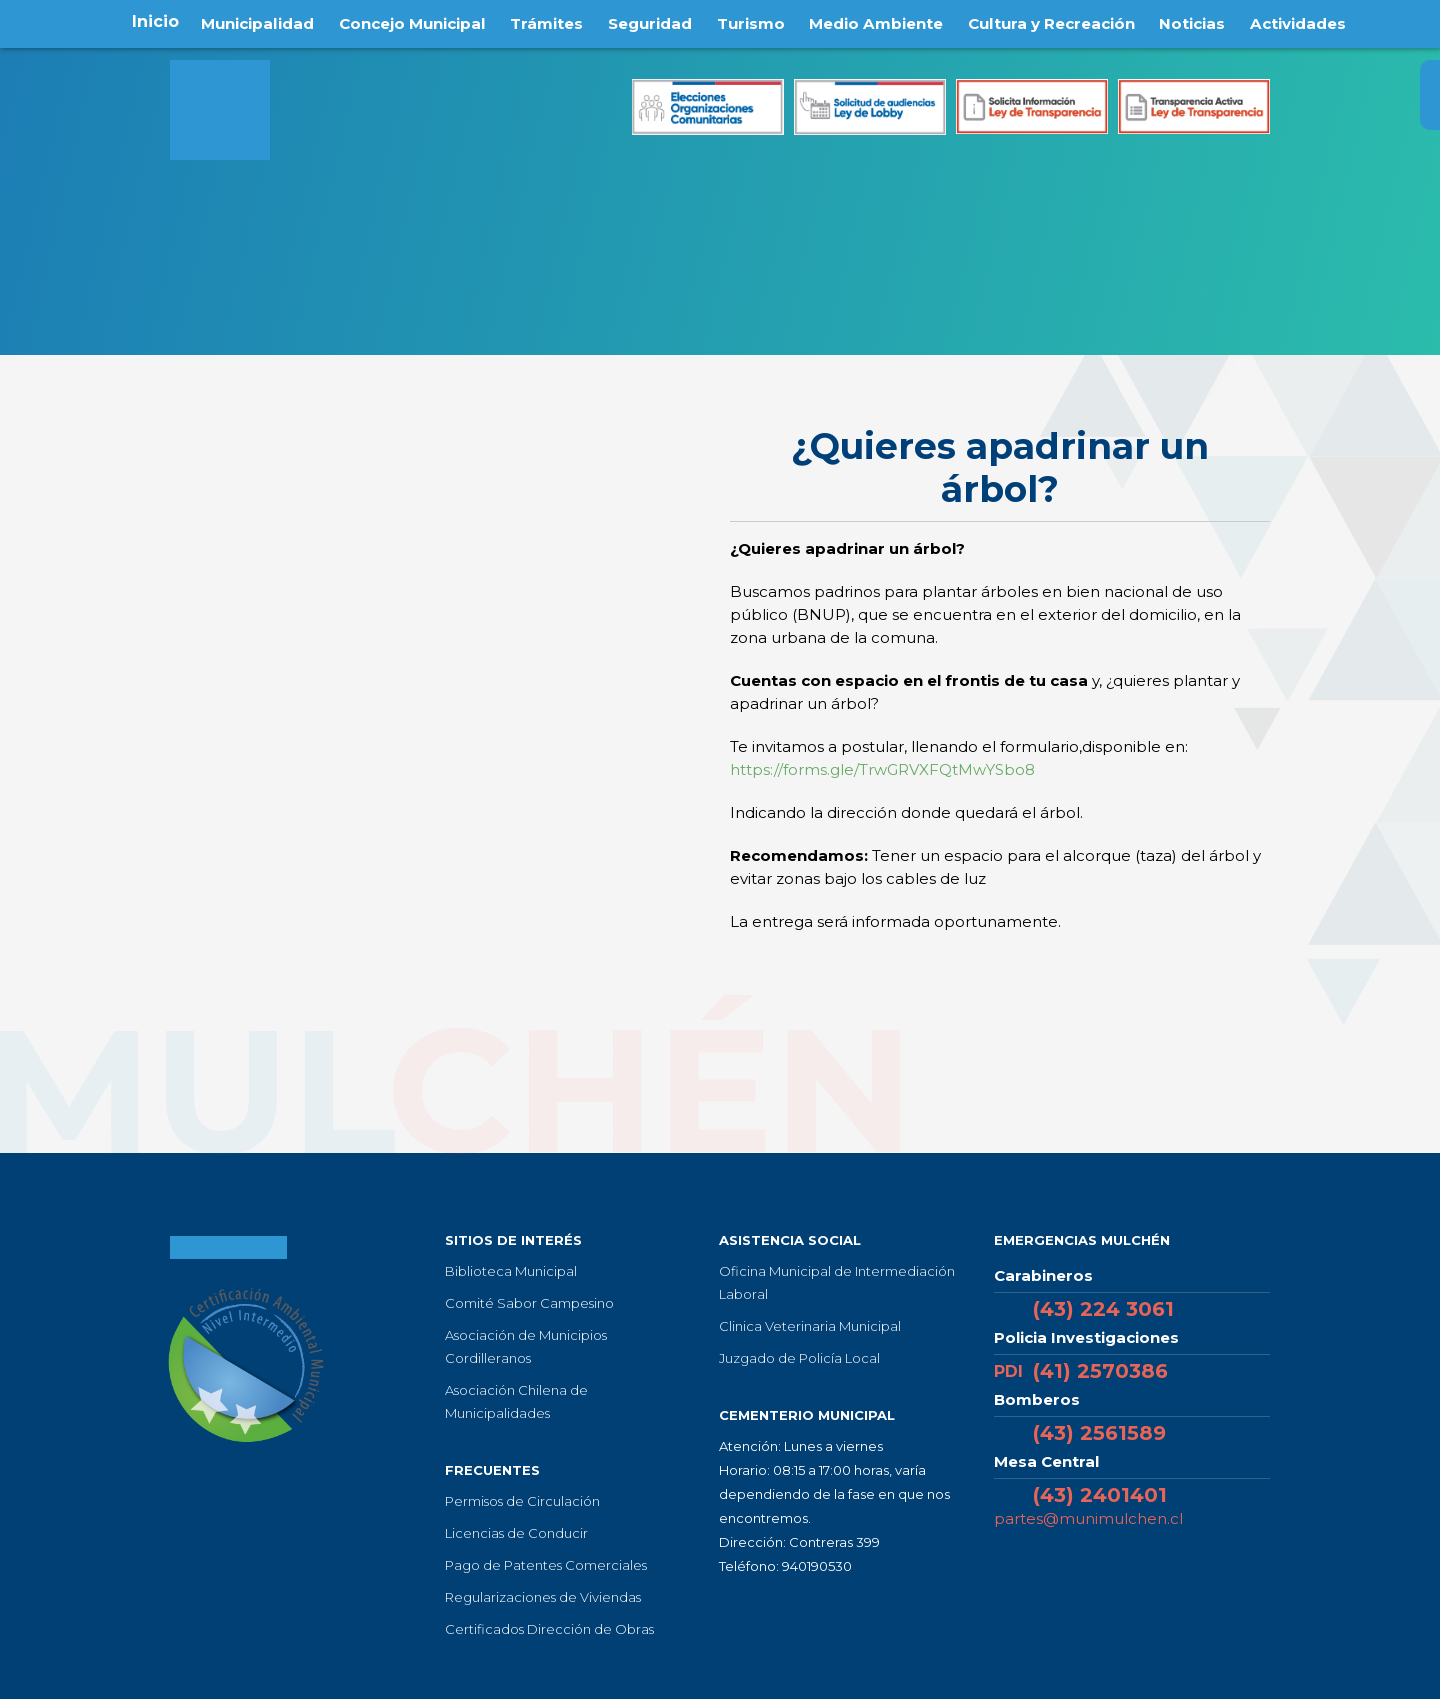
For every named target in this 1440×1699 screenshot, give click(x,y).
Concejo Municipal (407, 21)
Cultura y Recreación (1060, 21)
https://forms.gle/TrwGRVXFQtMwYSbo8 (882, 769)
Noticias (1204, 21)
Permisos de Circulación (522, 1501)
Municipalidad (247, 21)
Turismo (751, 21)
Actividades (1310, 21)
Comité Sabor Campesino (529, 1303)
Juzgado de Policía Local (799, 1358)
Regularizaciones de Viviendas (543, 1597)
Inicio (142, 21)
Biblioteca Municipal (511, 1271)
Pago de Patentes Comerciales (546, 1565)
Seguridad (649, 21)
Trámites (545, 21)
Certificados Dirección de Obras (549, 1629)
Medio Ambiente (879, 21)
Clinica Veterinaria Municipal (810, 1326)
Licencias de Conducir (516, 1533)
